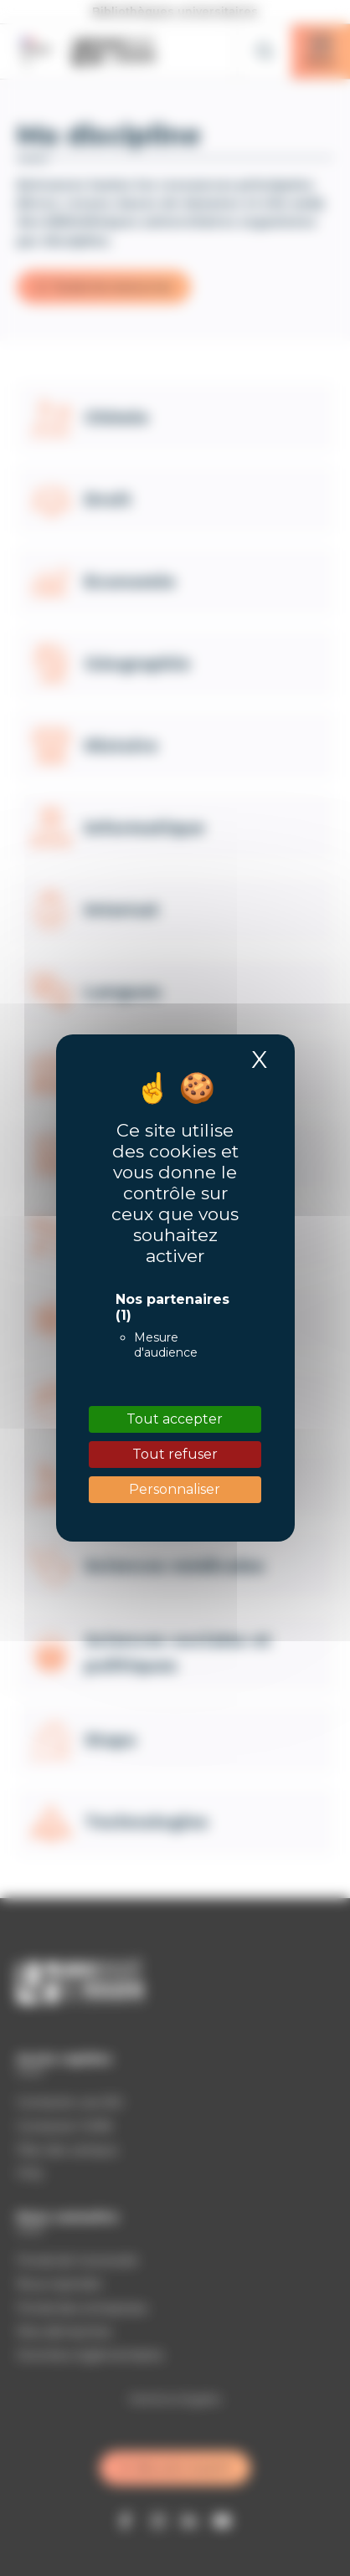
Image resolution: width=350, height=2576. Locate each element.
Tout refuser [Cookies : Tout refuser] (175, 1454)
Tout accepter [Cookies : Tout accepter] (174, 1419)
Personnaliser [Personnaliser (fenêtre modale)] (174, 1489)
